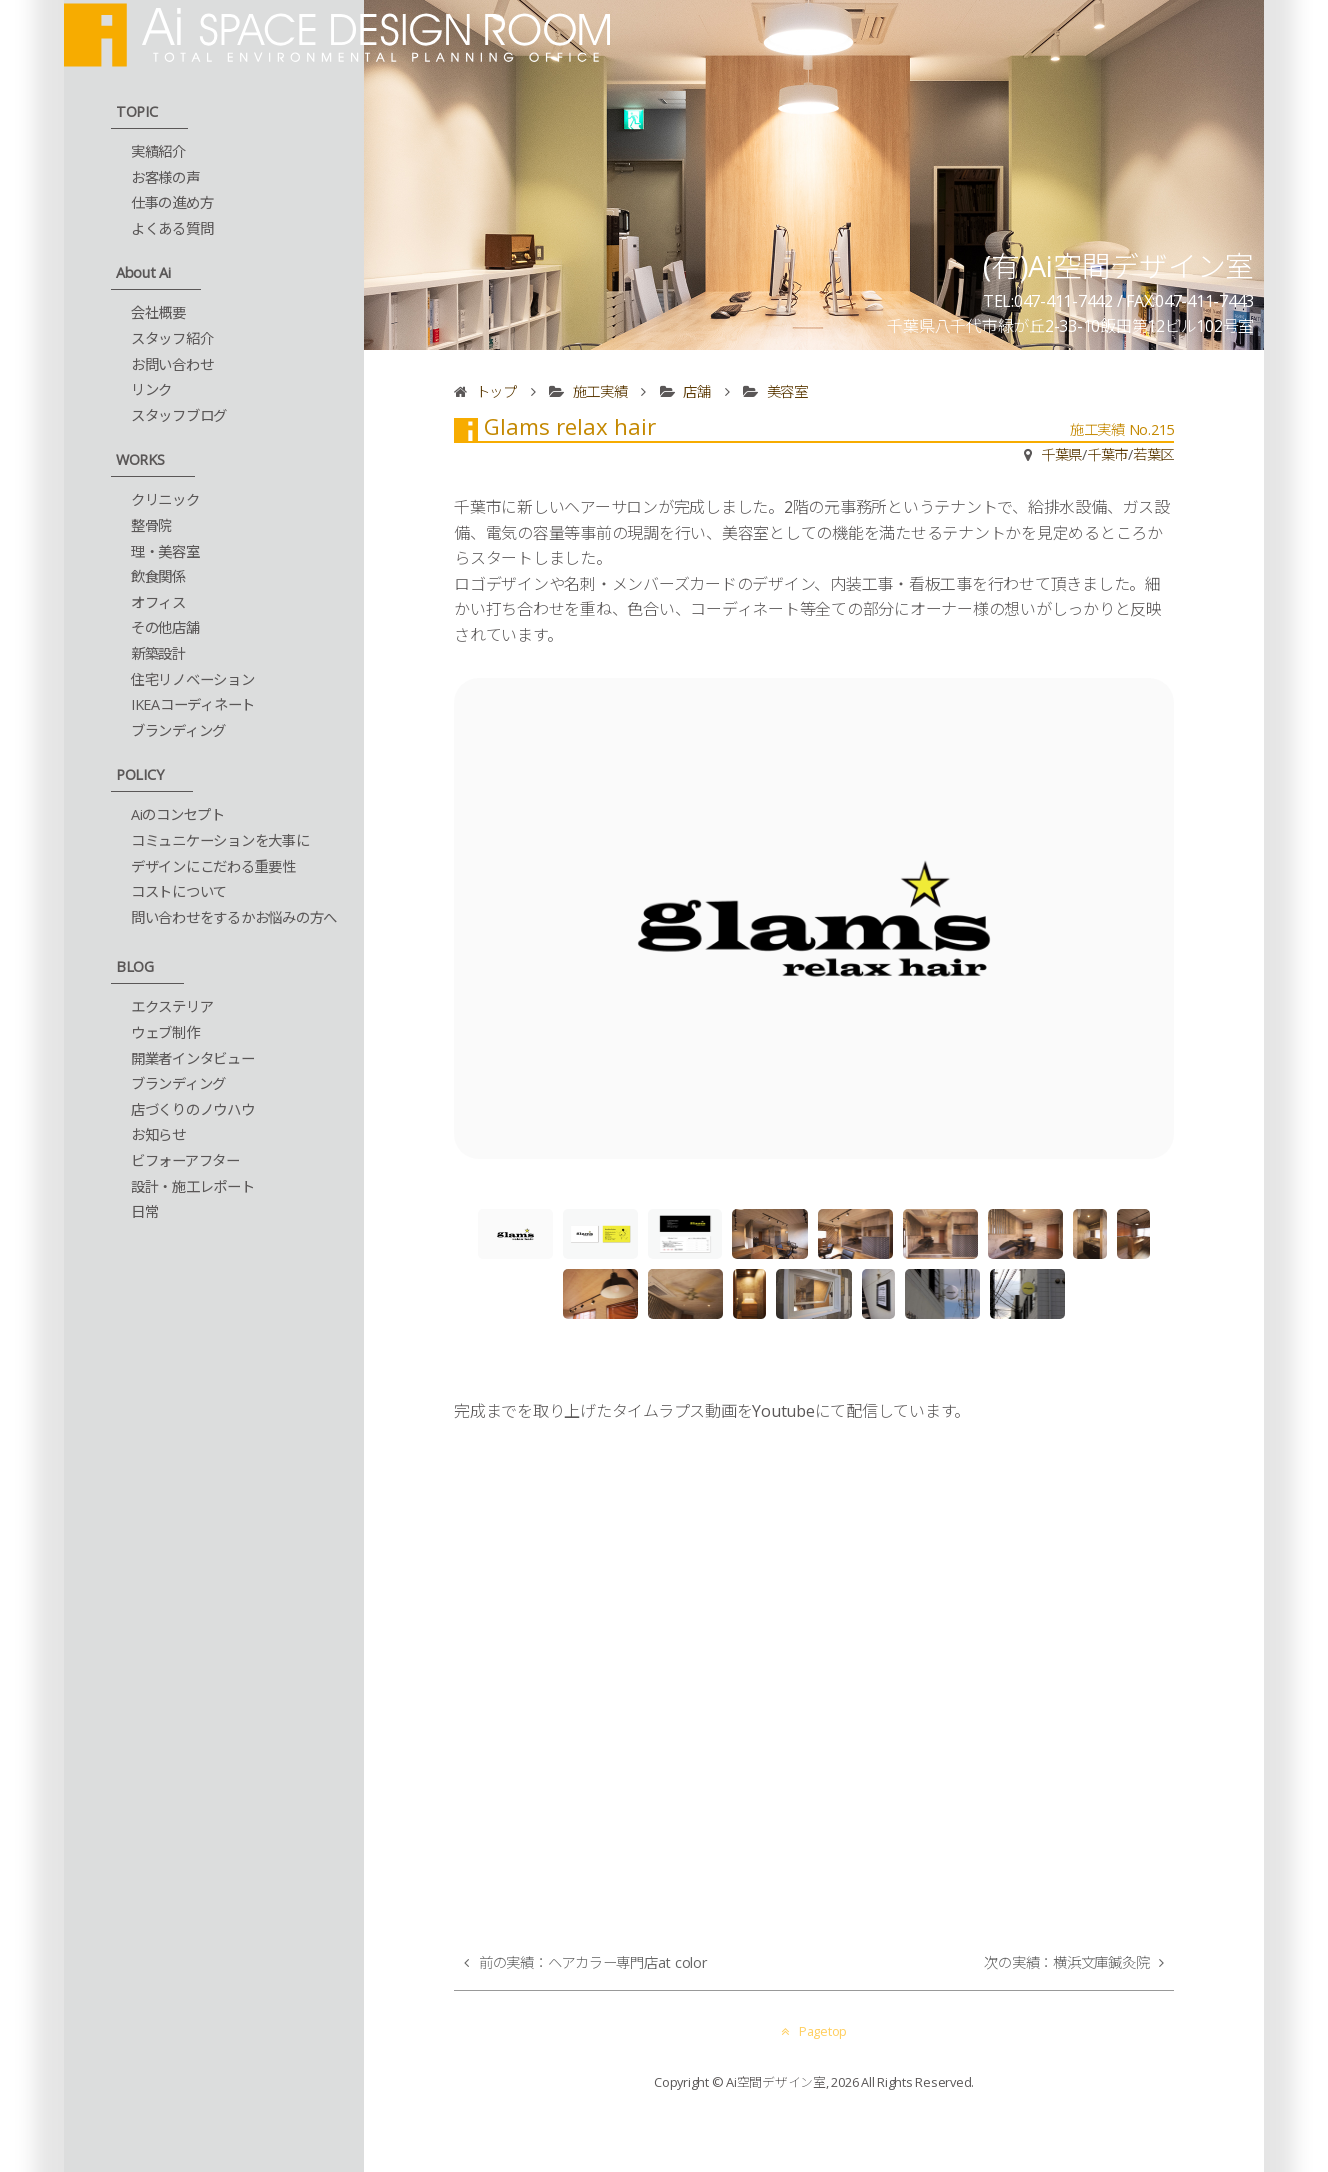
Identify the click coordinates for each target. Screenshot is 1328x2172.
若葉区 (1153, 454)
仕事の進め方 (172, 202)
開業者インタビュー (193, 1058)
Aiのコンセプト (178, 814)
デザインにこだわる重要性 (213, 866)
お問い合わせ (172, 364)
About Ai (143, 272)
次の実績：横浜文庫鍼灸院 (1066, 1962)
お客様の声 (165, 177)
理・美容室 (165, 551)
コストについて (179, 891)
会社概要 (158, 312)
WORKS (140, 459)
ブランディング (178, 730)
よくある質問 (172, 228)
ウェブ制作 (165, 1032)
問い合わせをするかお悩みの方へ (234, 917)
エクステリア (172, 1006)
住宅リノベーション (193, 679)
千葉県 (1061, 454)
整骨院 (151, 525)
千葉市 (1107, 454)
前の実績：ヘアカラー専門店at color (593, 1962)
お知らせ (158, 1134)
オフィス (158, 602)
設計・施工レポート (193, 1186)
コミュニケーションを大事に (220, 840)
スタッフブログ (179, 415)
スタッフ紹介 (172, 338)
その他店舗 (165, 627)
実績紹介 (158, 151)
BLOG (135, 966)
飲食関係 (158, 576)
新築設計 (158, 653)
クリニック (165, 499)
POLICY (140, 774)
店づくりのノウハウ (193, 1109)
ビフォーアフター (185, 1160)
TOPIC (137, 111)
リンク (151, 389)
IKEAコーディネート (193, 704)
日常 (145, 1211)
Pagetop (814, 2031)
